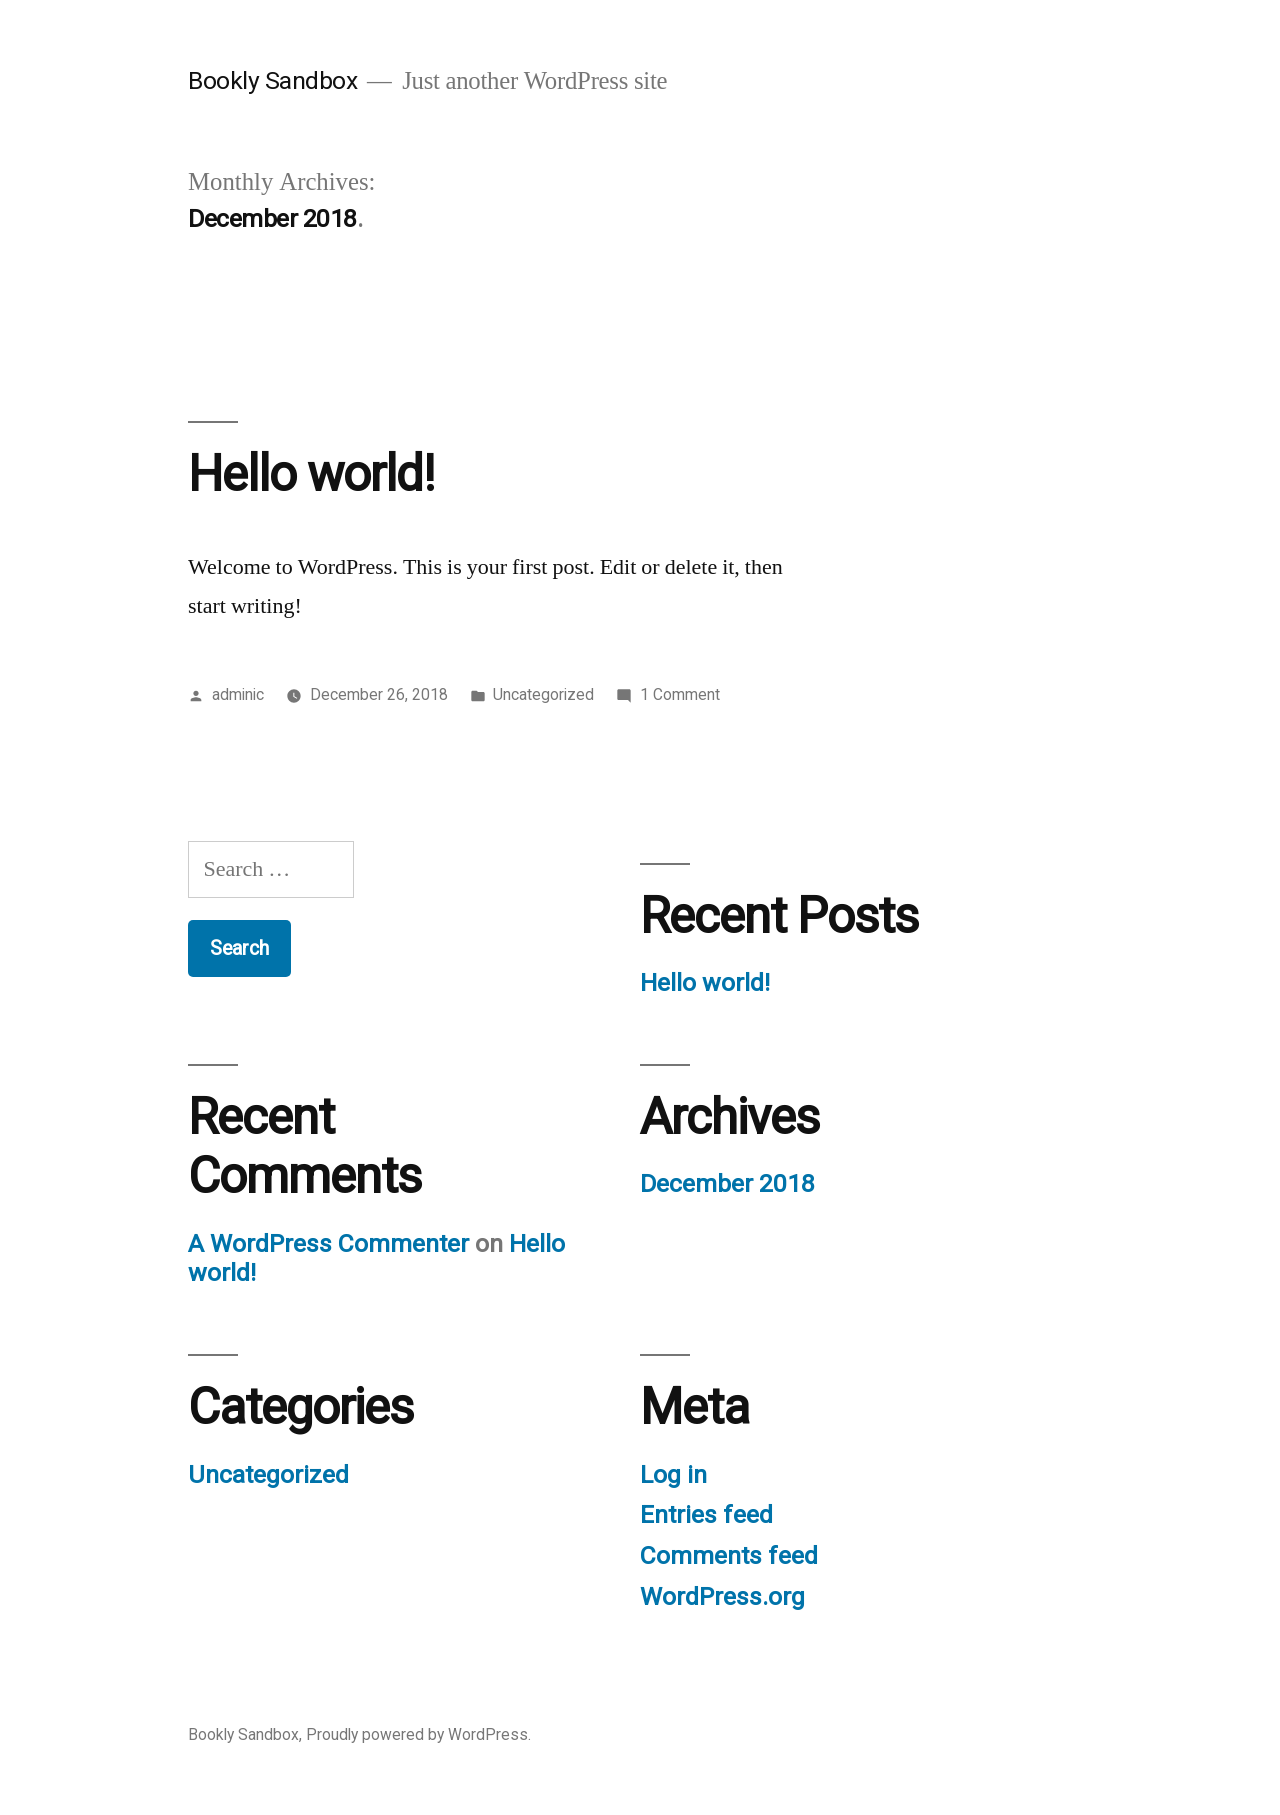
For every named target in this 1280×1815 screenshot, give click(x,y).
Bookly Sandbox (272, 80)
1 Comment (680, 694)
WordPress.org (722, 1596)
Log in (673, 1474)
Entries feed (706, 1514)
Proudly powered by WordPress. (418, 1734)
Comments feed (729, 1555)
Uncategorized (543, 694)
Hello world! (311, 474)
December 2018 (727, 1183)
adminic (238, 694)
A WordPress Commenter (328, 1243)
